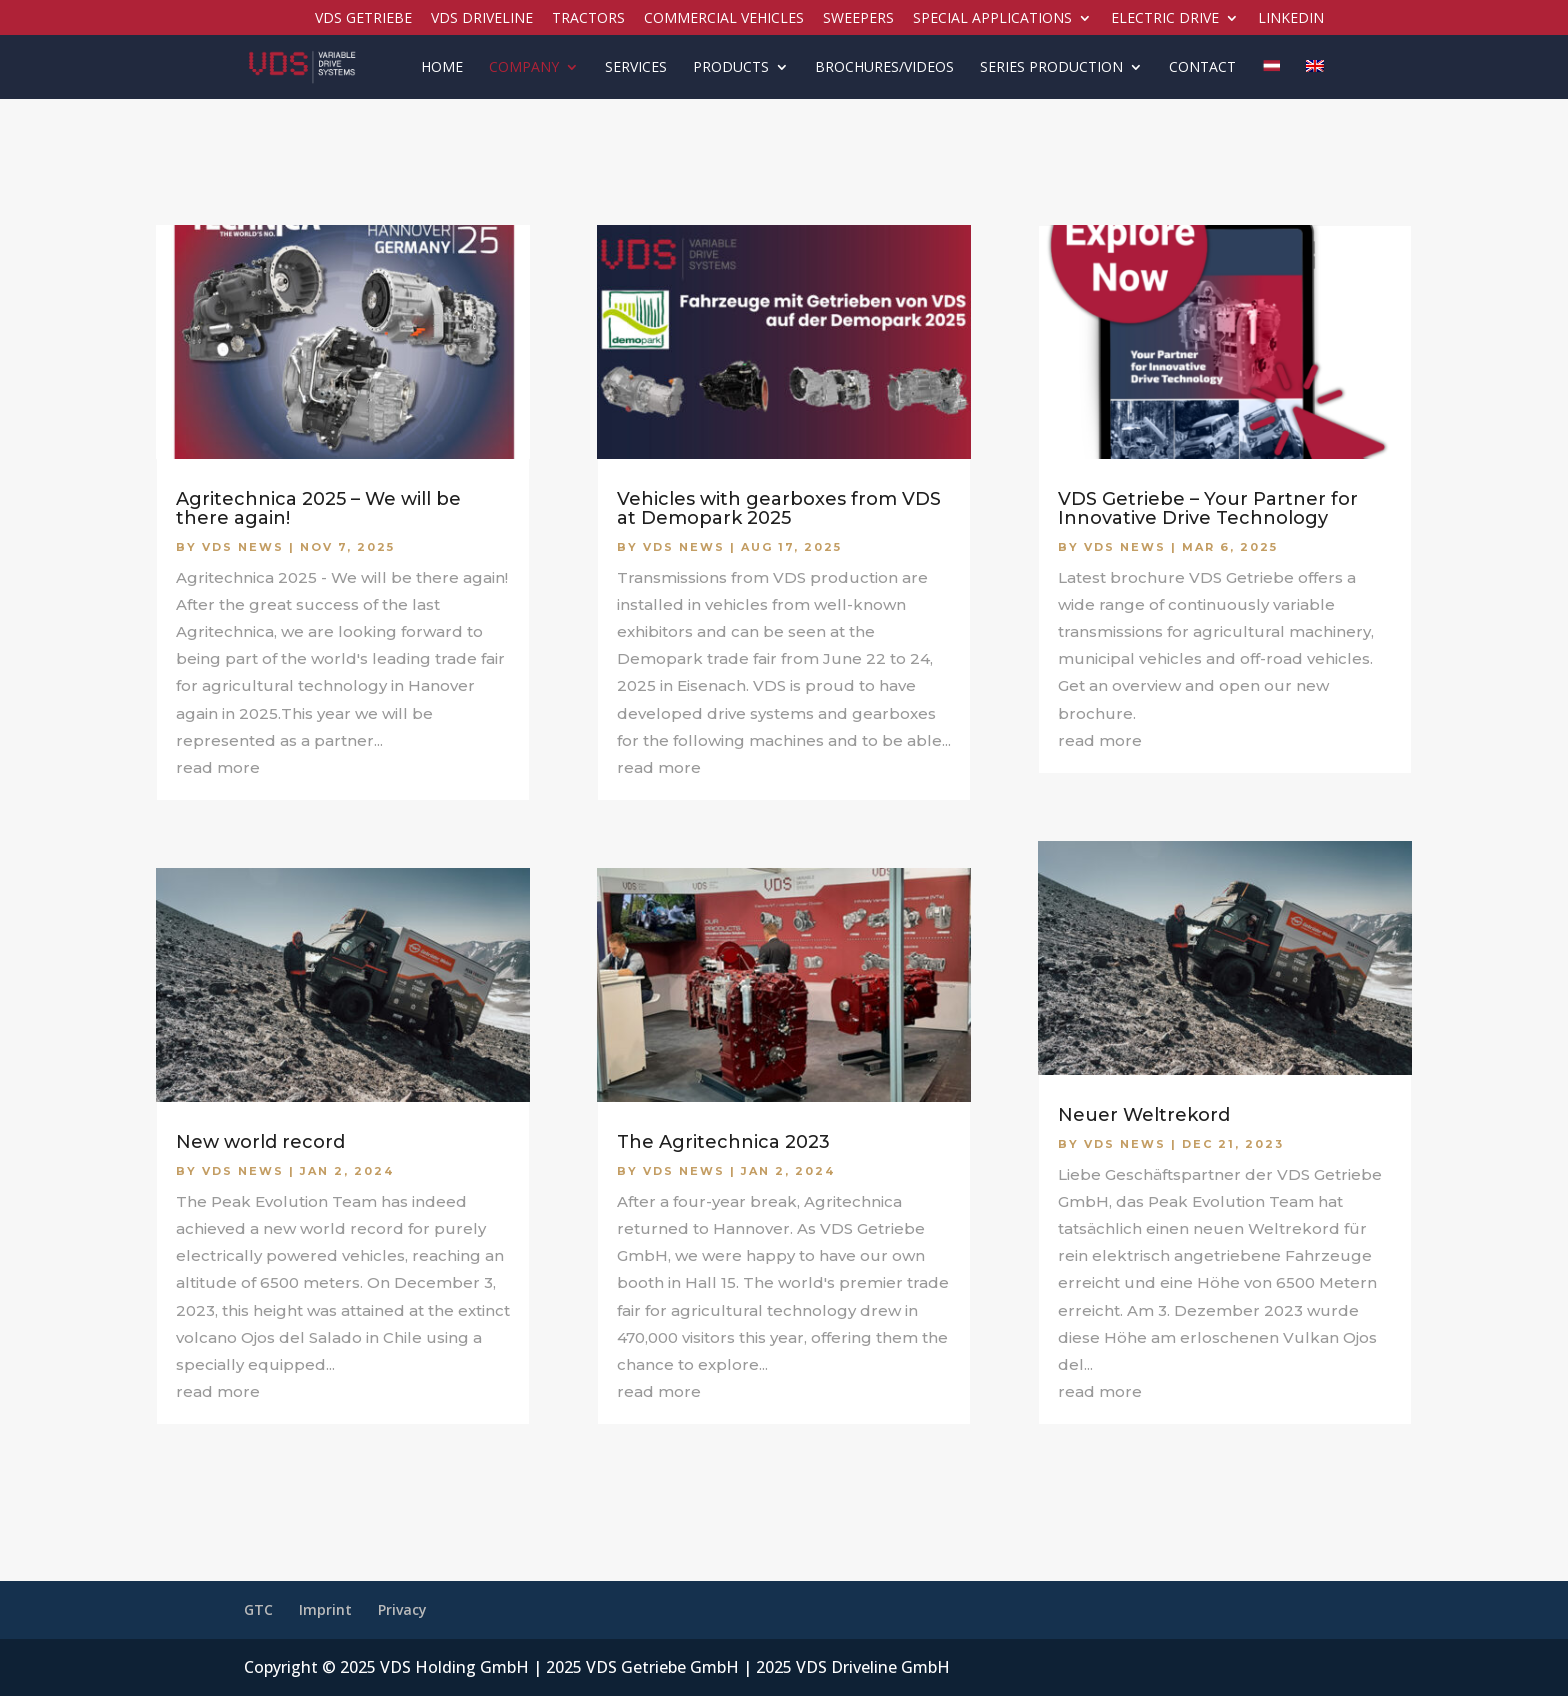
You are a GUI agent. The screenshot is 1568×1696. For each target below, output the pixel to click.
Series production (1051, 68)
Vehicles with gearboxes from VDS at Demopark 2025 (779, 508)
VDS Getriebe (363, 19)
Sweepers (858, 19)
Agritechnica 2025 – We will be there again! (318, 508)
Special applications (992, 19)
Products (731, 68)
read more (218, 767)
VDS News (243, 547)
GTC (258, 1609)
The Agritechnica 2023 (723, 1142)
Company (524, 68)
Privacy (402, 1609)
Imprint (325, 1609)
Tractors (588, 19)
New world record (260, 1142)
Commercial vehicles (724, 19)
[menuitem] (1271, 79)
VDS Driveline (482, 19)
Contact (1202, 68)
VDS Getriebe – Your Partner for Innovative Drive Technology (1208, 508)
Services (636, 68)
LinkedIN (1291, 19)
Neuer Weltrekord (1144, 1115)
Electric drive (1165, 19)
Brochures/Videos (884, 68)
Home (442, 68)
